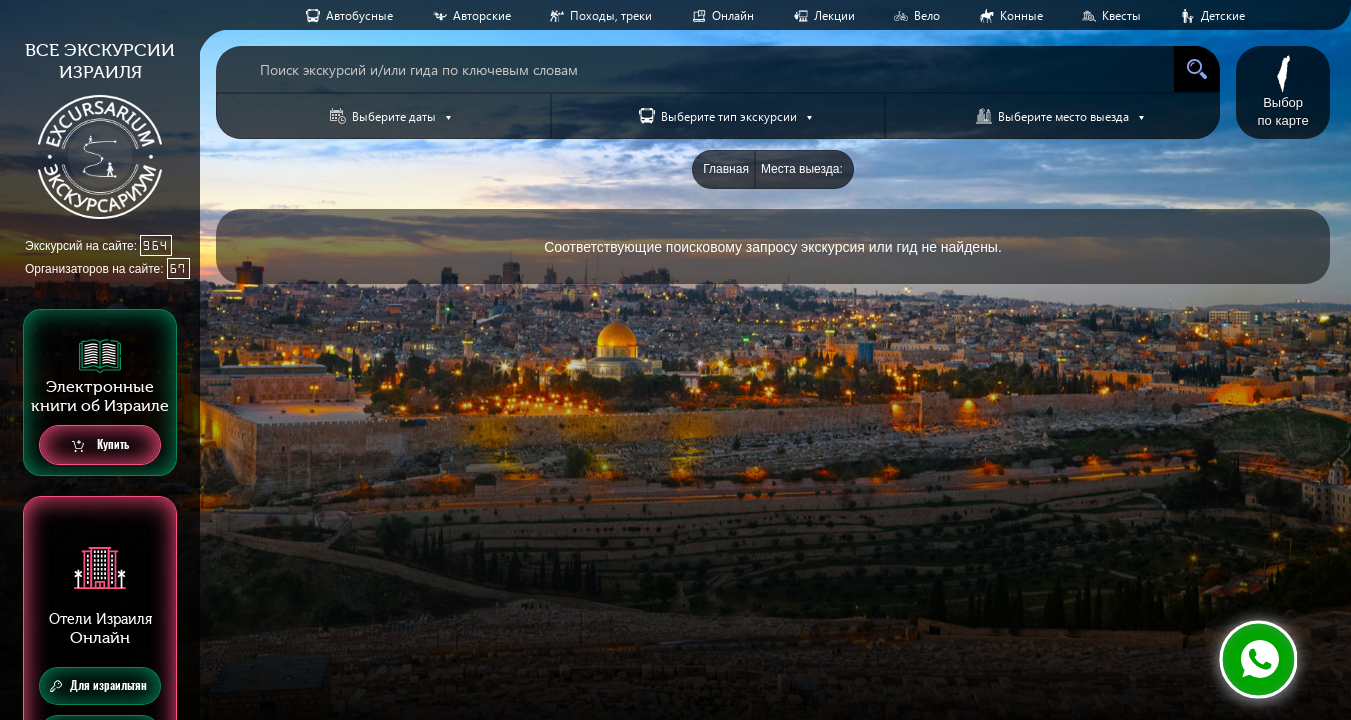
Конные (1021, 15)
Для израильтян (98, 686)
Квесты (1121, 15)
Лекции (834, 15)
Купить (100, 445)
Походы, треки (611, 15)
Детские (1223, 15)
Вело (927, 15)
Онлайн (733, 15)
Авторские (482, 15)
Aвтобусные (359, 15)
